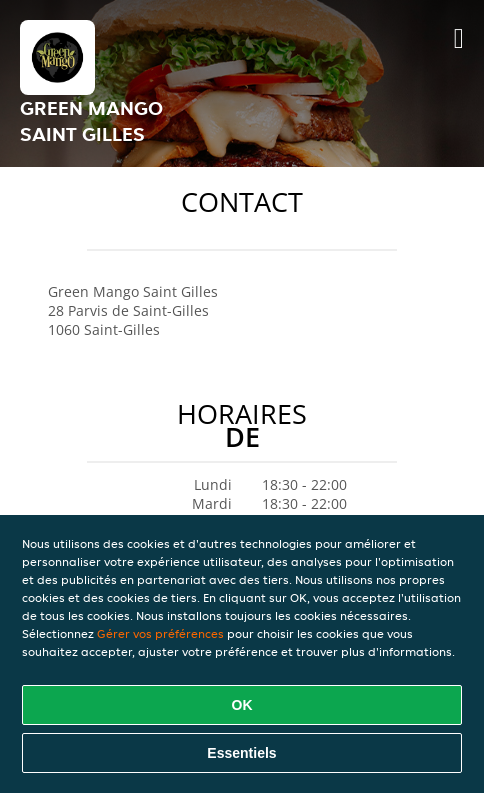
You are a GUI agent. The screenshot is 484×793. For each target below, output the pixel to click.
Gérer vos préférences (160, 633)
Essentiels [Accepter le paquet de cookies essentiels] (241, 753)
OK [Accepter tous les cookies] (242, 705)
